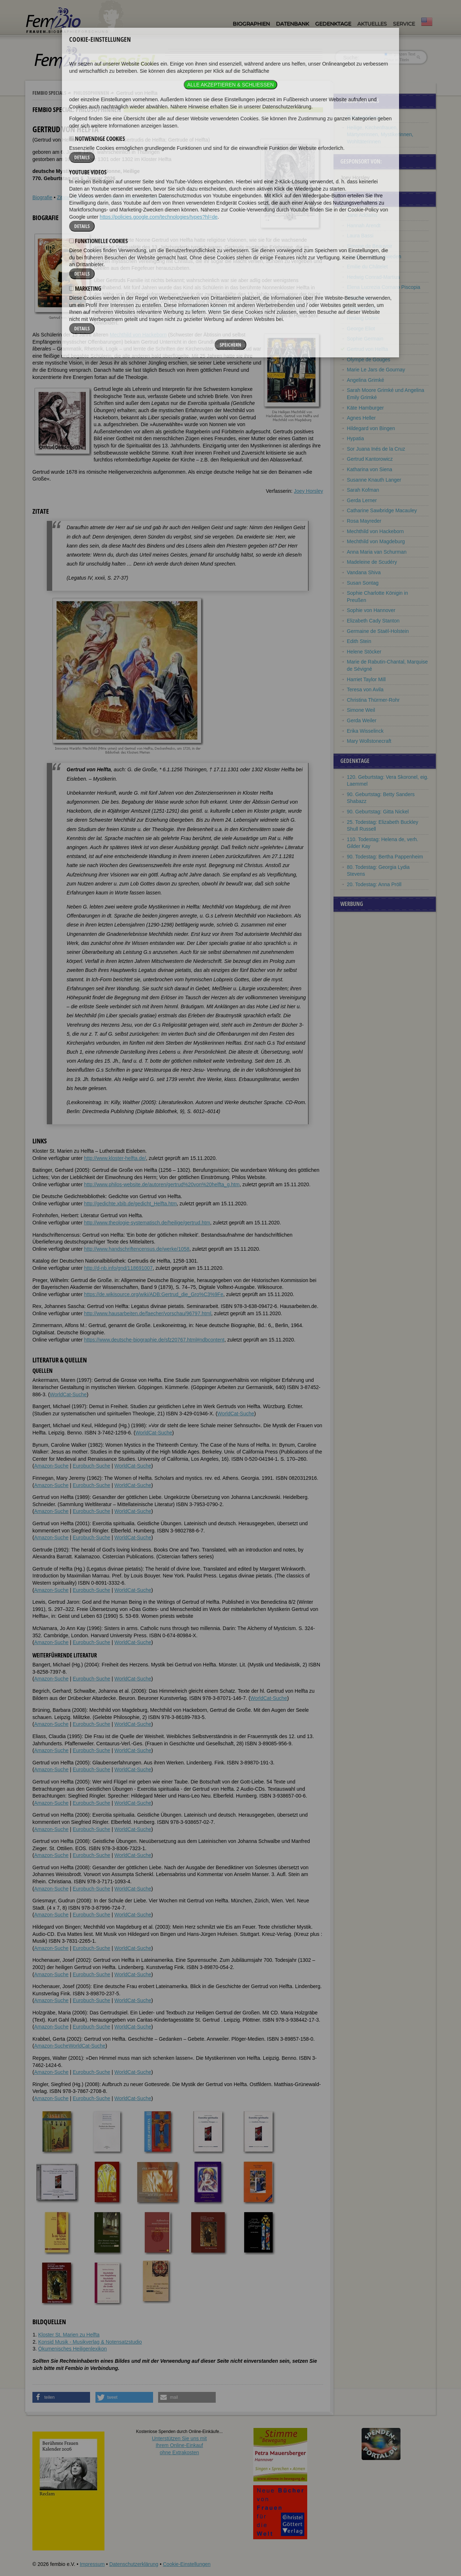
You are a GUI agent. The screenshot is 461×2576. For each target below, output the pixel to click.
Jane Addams (362, 215)
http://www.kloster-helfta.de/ (115, 1158)
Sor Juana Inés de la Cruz (376, 449)
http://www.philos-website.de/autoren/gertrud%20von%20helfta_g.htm (162, 1184)
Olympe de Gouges (368, 359)
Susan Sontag (363, 583)
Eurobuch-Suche (91, 1466)
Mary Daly (358, 297)
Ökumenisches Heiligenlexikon (72, 2349)
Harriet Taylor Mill (366, 679)
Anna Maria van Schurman (377, 552)
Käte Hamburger (365, 408)
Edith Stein (359, 641)
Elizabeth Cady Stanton (373, 621)
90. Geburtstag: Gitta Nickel (378, 811)
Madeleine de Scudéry (372, 562)
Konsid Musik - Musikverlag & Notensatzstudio (90, 2342)
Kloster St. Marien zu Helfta (68, 2335)
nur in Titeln (396, 60)
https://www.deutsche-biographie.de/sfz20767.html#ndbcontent (154, 1340)
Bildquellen (158, 197)
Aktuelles (372, 24)
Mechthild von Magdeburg (204, 308)
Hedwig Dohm (363, 318)
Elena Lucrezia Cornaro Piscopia (383, 287)
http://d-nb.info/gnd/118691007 (118, 1268)
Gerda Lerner (362, 500)
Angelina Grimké (365, 380)
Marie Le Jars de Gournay (376, 369)
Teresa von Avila (365, 689)
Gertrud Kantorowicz (370, 459)
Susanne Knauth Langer (374, 480)
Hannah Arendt (363, 225)
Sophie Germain (365, 338)
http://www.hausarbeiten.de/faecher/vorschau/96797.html (147, 1313)
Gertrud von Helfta (367, 349)
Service (404, 24)
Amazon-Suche (51, 1466)
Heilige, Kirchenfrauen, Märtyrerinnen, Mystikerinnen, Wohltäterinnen (380, 134)
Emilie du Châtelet (367, 266)
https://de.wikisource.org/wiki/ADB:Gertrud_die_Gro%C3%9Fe (153, 1294)
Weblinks (84, 197)
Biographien (251, 24)
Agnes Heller (361, 418)
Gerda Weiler (361, 720)
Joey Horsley (308, 491)
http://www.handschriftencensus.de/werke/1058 (136, 1249)
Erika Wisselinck (365, 731)
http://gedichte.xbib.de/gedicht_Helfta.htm (130, 1203)
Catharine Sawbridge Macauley (382, 510)
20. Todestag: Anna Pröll (374, 884)
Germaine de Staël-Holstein (378, 631)
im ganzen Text (399, 54)
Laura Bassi (360, 235)
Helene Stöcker (364, 652)
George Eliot (361, 328)
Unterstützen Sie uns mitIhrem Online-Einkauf (179, 2445)
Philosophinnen (91, 92)
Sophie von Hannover (371, 610)
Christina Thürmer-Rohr (373, 700)
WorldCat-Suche (68, 1394)
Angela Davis (362, 308)
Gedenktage (333, 24)
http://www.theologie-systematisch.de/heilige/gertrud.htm (147, 1223)
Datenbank (292, 24)
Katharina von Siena (369, 469)
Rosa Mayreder (364, 521)
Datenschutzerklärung (133, 2564)
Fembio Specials (49, 92)
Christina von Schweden (374, 256)
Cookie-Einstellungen (186, 2564)
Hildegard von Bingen (371, 428)
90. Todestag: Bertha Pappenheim (385, 857)
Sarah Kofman (363, 490)
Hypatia (355, 438)
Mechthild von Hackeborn (138, 335)
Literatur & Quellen (120, 197)
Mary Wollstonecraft (369, 741)
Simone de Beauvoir (369, 246)
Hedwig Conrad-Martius (373, 277)
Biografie (42, 197)
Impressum (92, 2564)
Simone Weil (361, 710)
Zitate (63, 197)
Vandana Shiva (364, 572)
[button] (61, 2397)
